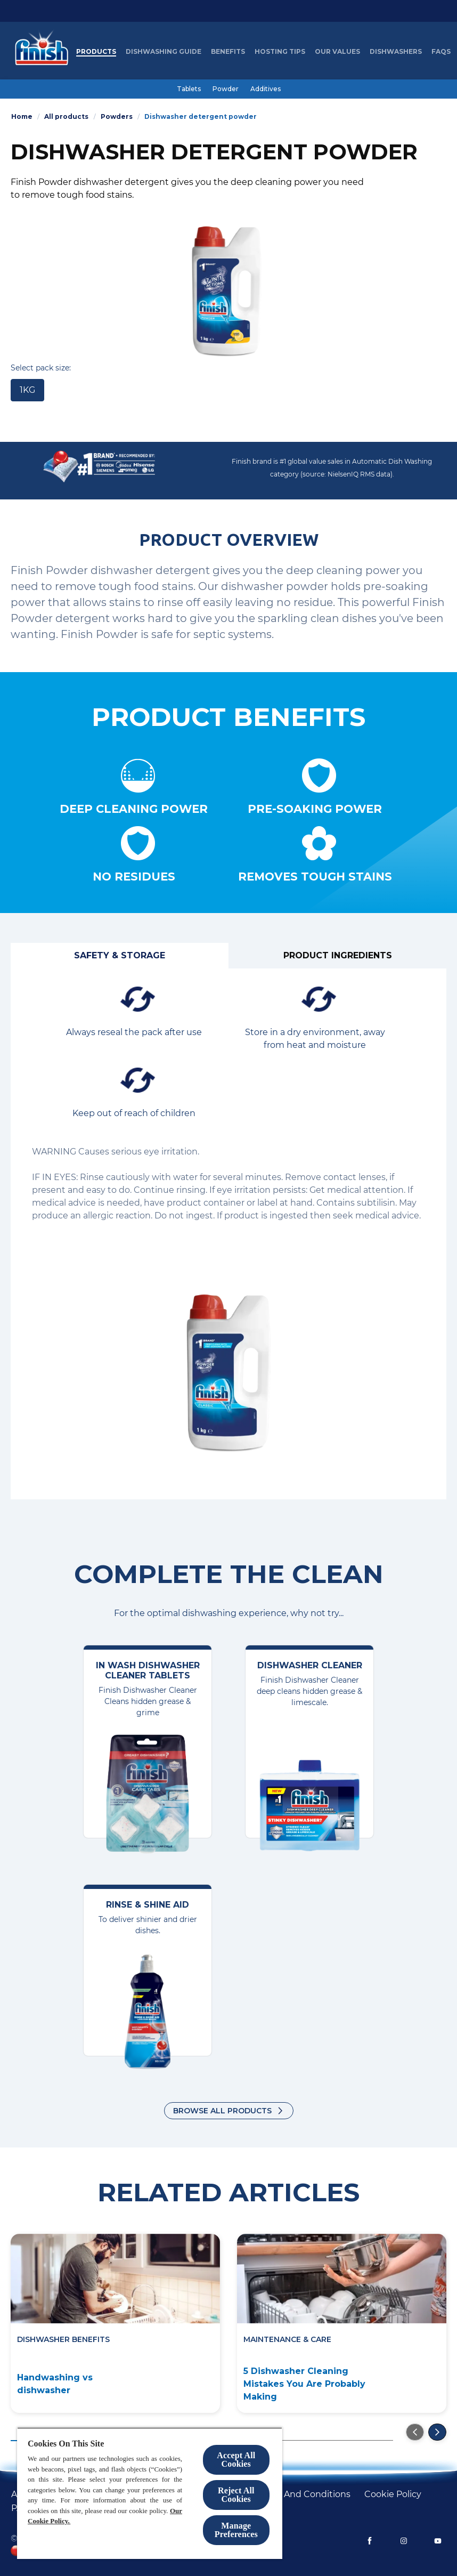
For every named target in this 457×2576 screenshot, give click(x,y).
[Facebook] (369, 2540)
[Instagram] (403, 2540)
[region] (149, 2493)
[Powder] (225, 89)
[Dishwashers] (395, 51)
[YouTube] (437, 2540)
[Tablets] (188, 89)
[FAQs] (441, 51)
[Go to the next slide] (437, 2432)
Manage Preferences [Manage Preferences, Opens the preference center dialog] (236, 2530)
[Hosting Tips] (280, 51)
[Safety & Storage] (119, 955)
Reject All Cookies (236, 2495)
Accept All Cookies (236, 2459)
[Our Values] (337, 51)
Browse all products (222, 2110)
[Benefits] (228, 51)
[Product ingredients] (337, 955)
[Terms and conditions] (303, 2494)
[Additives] (265, 89)
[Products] (96, 51)
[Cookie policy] (393, 2494)
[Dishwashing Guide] (163, 51)
